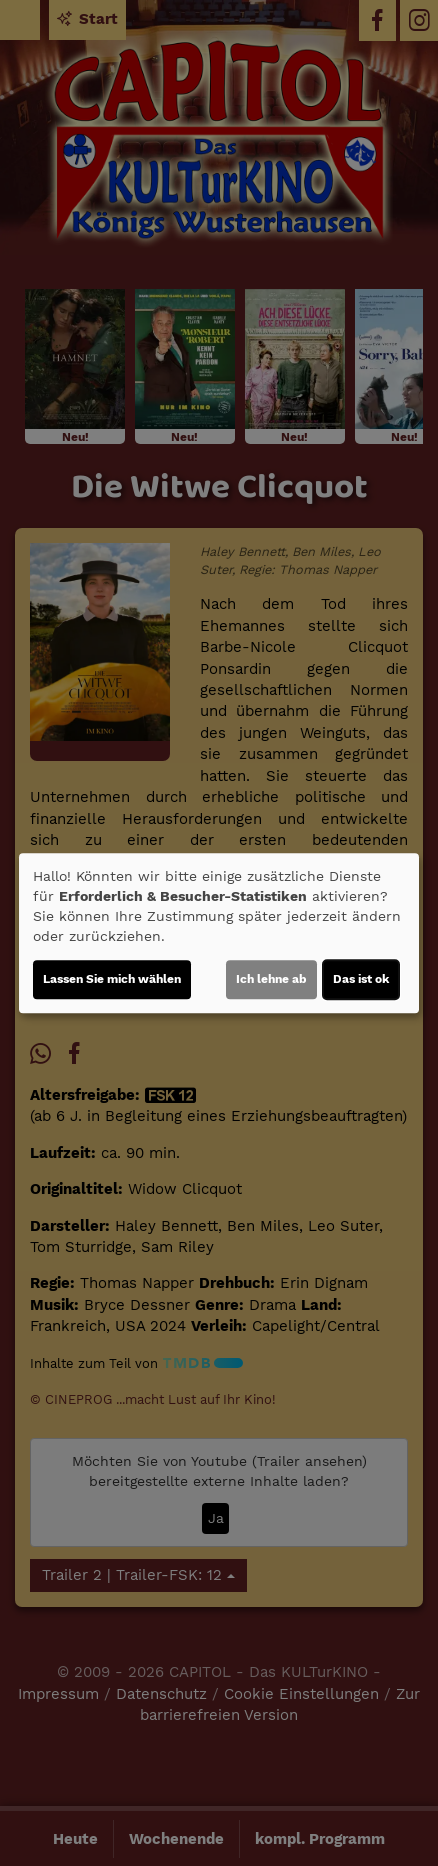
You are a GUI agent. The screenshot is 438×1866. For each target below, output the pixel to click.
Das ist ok (361, 979)
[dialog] (219, 933)
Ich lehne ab (271, 979)
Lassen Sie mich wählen (112, 979)
